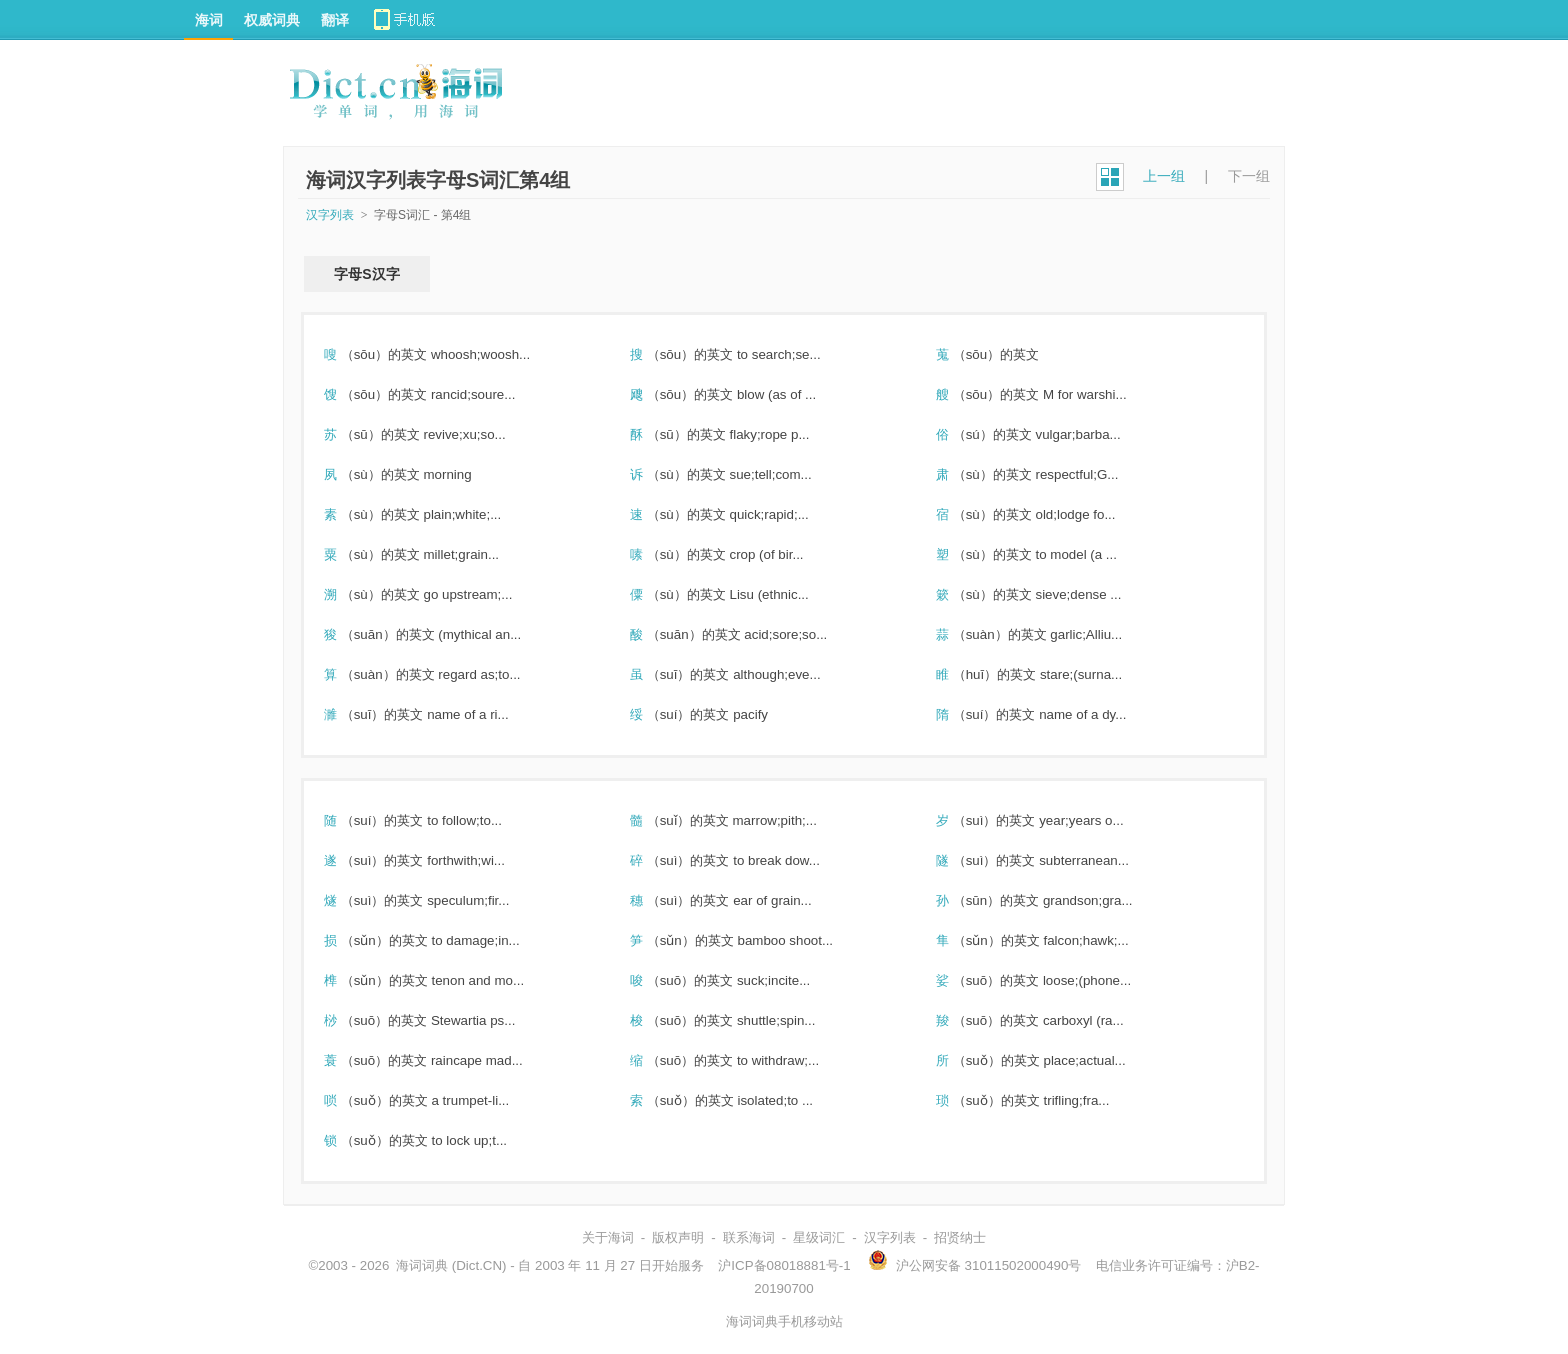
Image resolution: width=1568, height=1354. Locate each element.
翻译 (335, 20)
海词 (209, 20)
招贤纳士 (960, 1237)
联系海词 (749, 1237)
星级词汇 (819, 1237)
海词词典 (422, 1265)
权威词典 (272, 20)
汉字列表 (330, 215)
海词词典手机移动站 (784, 1321)
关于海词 (608, 1237)
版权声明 (678, 1237)
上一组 (1164, 176)
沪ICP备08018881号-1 (784, 1265)
